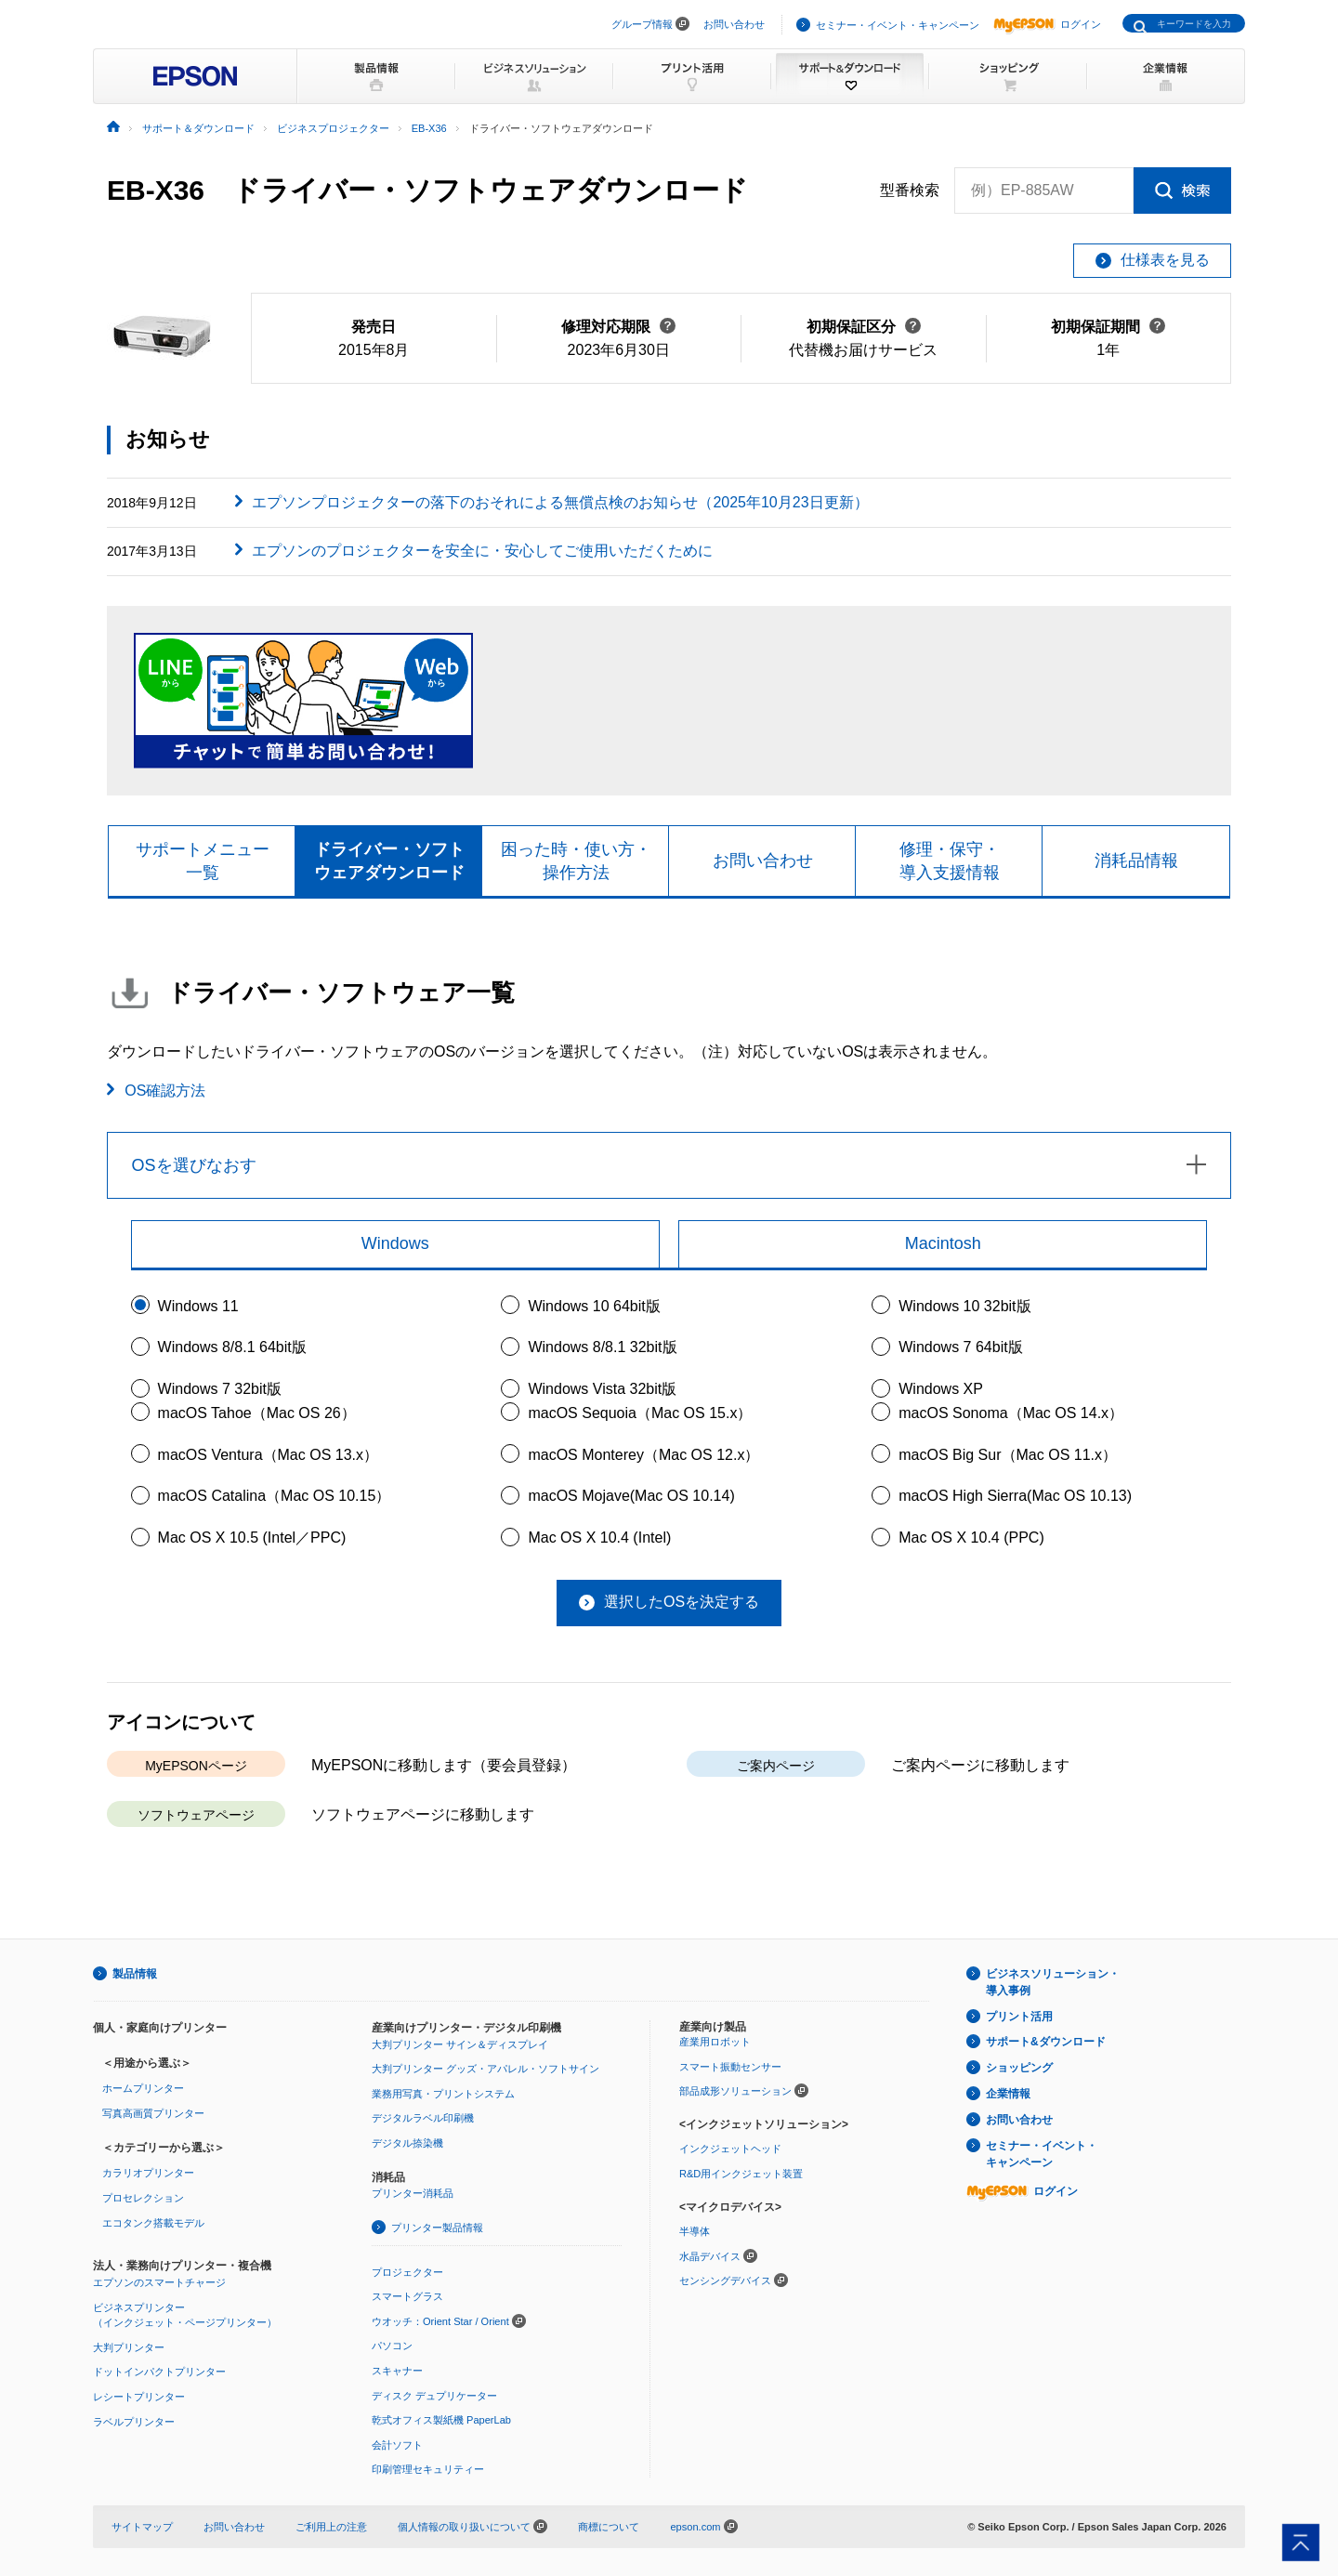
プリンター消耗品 (412, 2193)
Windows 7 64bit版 (960, 1347)
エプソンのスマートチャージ (159, 2282)
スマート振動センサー (730, 2066)
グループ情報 (642, 24)
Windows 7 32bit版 (220, 1389)
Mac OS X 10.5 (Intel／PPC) (252, 1537)
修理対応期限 (618, 327)
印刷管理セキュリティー (428, 2469)
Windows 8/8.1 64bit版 (232, 1347)
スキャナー (397, 2370)
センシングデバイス (725, 2280)
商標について (608, 2526)
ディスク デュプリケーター (434, 2395)
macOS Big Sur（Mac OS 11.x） (1008, 1455)
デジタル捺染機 (407, 2143)
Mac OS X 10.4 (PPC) (971, 1537)
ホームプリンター (143, 2088)
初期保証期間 (1108, 327)
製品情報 (134, 1973)
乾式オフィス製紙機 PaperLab (441, 2419)
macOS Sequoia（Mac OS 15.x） (640, 1413)
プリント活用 (1019, 2016)
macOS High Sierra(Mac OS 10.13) (1015, 1496)
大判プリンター (128, 2347)
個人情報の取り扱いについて (472, 2526)
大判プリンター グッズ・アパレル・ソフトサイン (485, 2068)
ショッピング (1019, 2067)
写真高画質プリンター (153, 2113)
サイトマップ (142, 2526)
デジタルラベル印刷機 (423, 2117)
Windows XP (941, 1389)
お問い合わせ (734, 24)
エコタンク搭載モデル (153, 2222)
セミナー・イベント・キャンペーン (897, 25)
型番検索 (909, 190)
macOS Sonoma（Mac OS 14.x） (1011, 1413)
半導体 (694, 2231)
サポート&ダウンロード (1046, 2041)
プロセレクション (143, 2197)
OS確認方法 (165, 1090)
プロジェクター (407, 2272)
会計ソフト (397, 2445)
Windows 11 (198, 1306)
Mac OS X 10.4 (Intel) (599, 1537)
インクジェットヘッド (730, 2148)
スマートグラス (407, 2296)
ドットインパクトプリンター (159, 2371)
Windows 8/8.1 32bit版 (602, 1347)
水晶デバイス (710, 2256)
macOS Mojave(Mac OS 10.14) (631, 1496)
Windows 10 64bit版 (594, 1306)
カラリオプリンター (148, 2172)
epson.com (695, 2526)
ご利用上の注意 (331, 2526)
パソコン (392, 2345)
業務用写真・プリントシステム (443, 2093)
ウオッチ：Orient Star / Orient (440, 2321)
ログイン (1047, 24)
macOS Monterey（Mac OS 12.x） (643, 1455)
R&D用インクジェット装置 (741, 2173)
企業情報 (1008, 2093)
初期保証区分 (864, 327)
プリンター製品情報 (437, 2227)
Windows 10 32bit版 (964, 1306)
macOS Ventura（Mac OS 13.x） (268, 1455)
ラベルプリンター (134, 2421)
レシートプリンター (139, 2396)
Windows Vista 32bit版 (602, 1389)
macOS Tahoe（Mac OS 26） (257, 1413)
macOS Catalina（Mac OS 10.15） (274, 1496)
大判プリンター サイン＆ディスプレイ (460, 2044)
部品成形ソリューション (735, 2090)
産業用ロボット (715, 2041)
